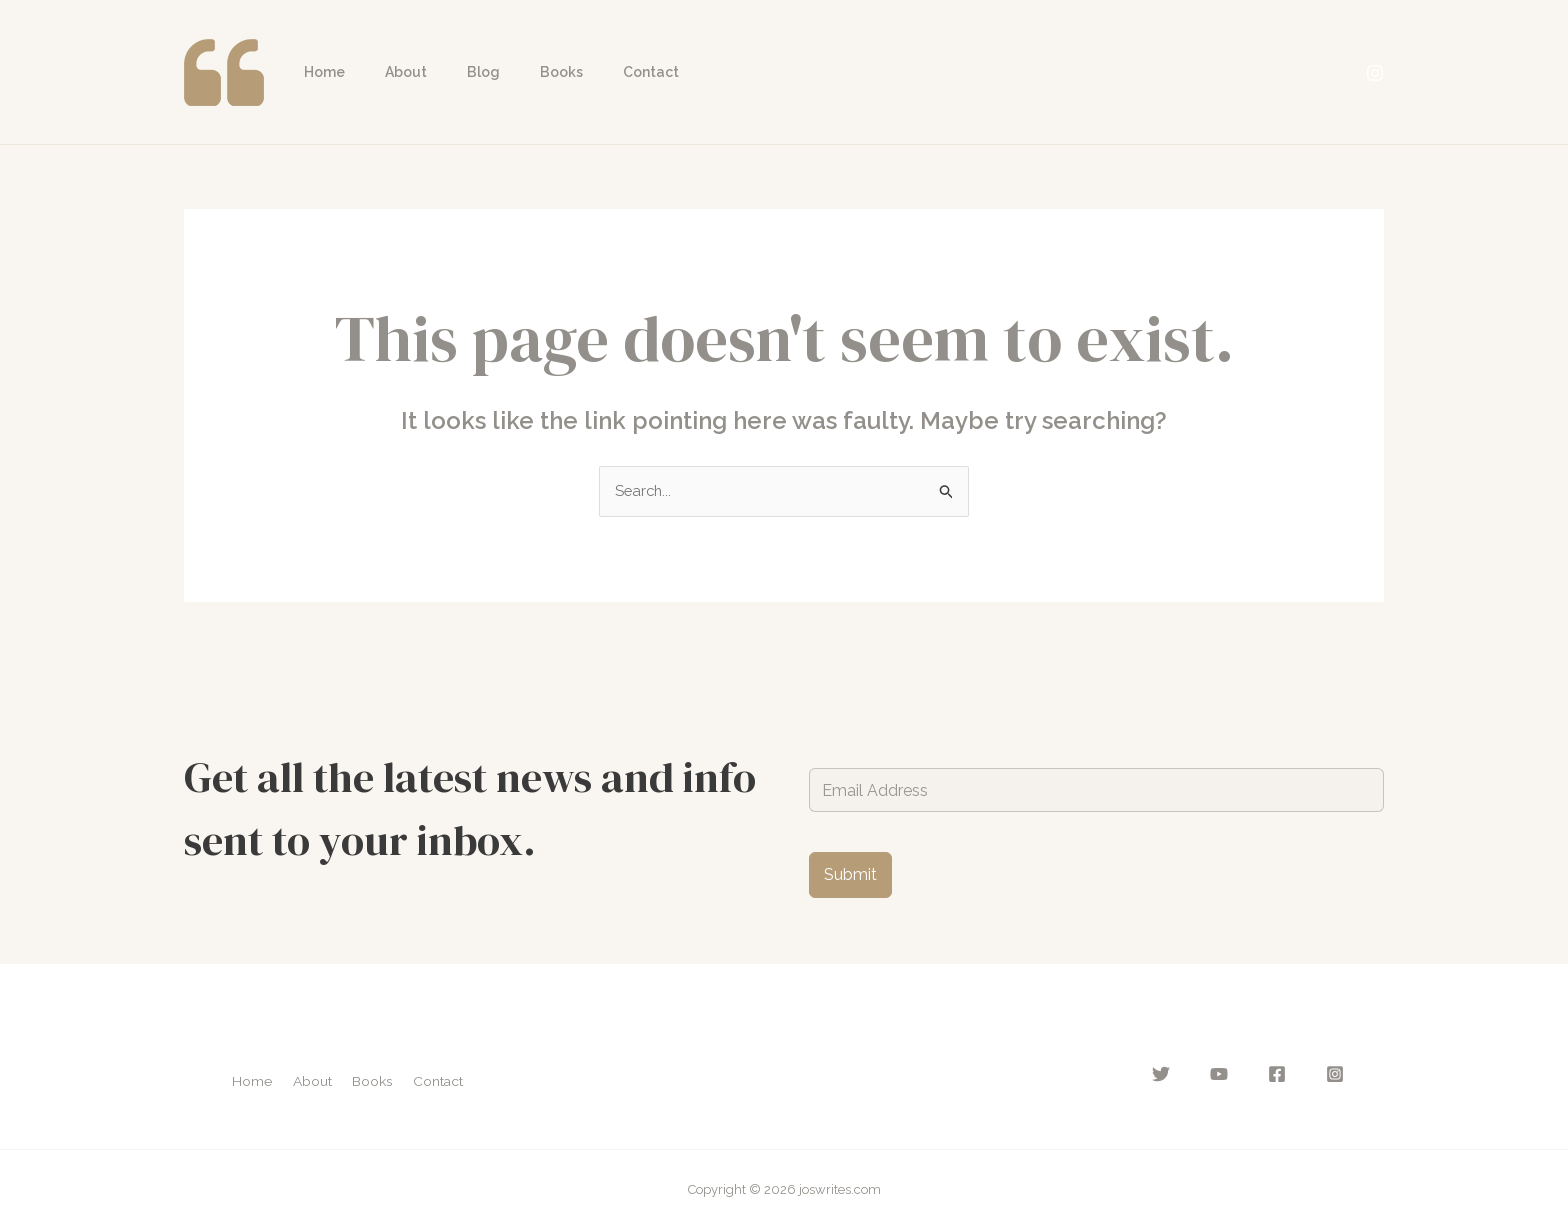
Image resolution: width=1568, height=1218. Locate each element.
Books (519, 72)
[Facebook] (1285, 1076)
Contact (597, 72)
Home (318, 72)
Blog (453, 72)
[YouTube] (1235, 1076)
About (388, 72)
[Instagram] (1375, 73)
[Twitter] (1185, 1076)
